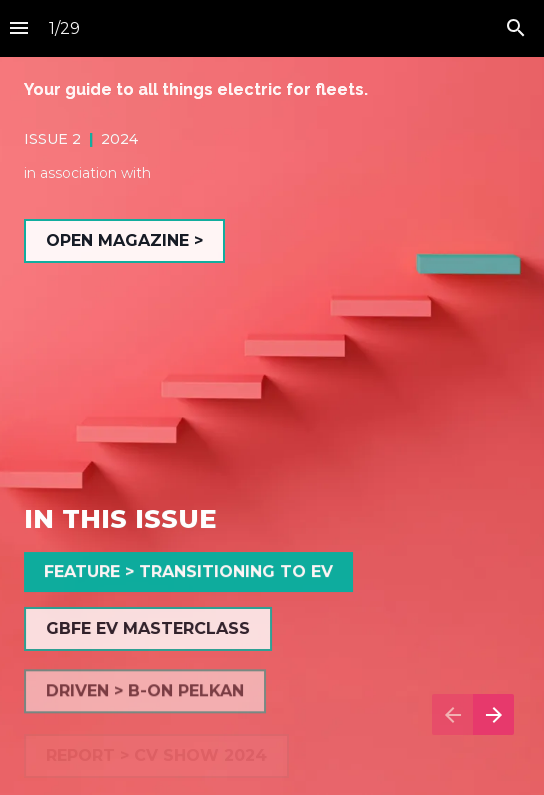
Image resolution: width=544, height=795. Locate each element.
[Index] (19, 28)
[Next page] (493, 714)
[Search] (516, 28)
